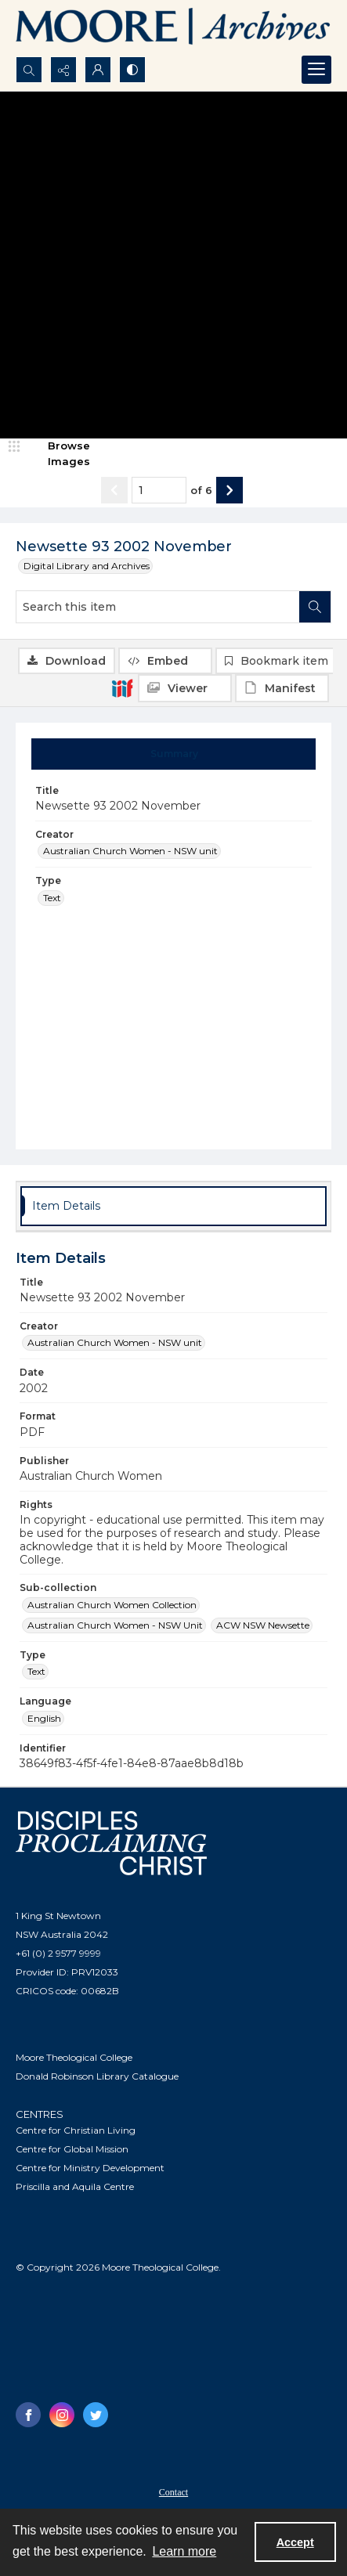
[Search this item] (157, 606)
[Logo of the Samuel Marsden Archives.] (173, 28)
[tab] (174, 754)
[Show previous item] (114, 490)
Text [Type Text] (52, 898)
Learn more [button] (184, 2551)
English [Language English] (44, 1718)
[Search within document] (315, 606)
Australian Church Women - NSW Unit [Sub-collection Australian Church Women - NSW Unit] (115, 1625)
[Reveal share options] (63, 69)
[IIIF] (122, 687)
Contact (173, 2492)
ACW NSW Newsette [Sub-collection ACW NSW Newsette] (262, 1625)
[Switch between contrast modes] (132, 69)
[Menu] (316, 70)
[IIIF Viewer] (185, 688)
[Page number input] (159, 490)
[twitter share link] (95, 2414)
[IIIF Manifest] (282, 688)
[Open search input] (29, 69)
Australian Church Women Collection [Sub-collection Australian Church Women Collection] (112, 1605)
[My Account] (97, 69)
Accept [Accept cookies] (295, 2542)
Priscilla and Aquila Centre (75, 2186)
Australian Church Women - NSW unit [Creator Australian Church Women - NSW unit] (130, 851)
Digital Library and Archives (86, 566)
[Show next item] (229, 490)
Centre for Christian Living (76, 2130)
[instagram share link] (61, 2414)
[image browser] (58, 453)
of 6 (201, 490)
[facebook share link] (28, 2414)
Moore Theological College (74, 2057)
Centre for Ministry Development (90, 2168)
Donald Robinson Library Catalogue (97, 2076)
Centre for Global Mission (72, 2149)
